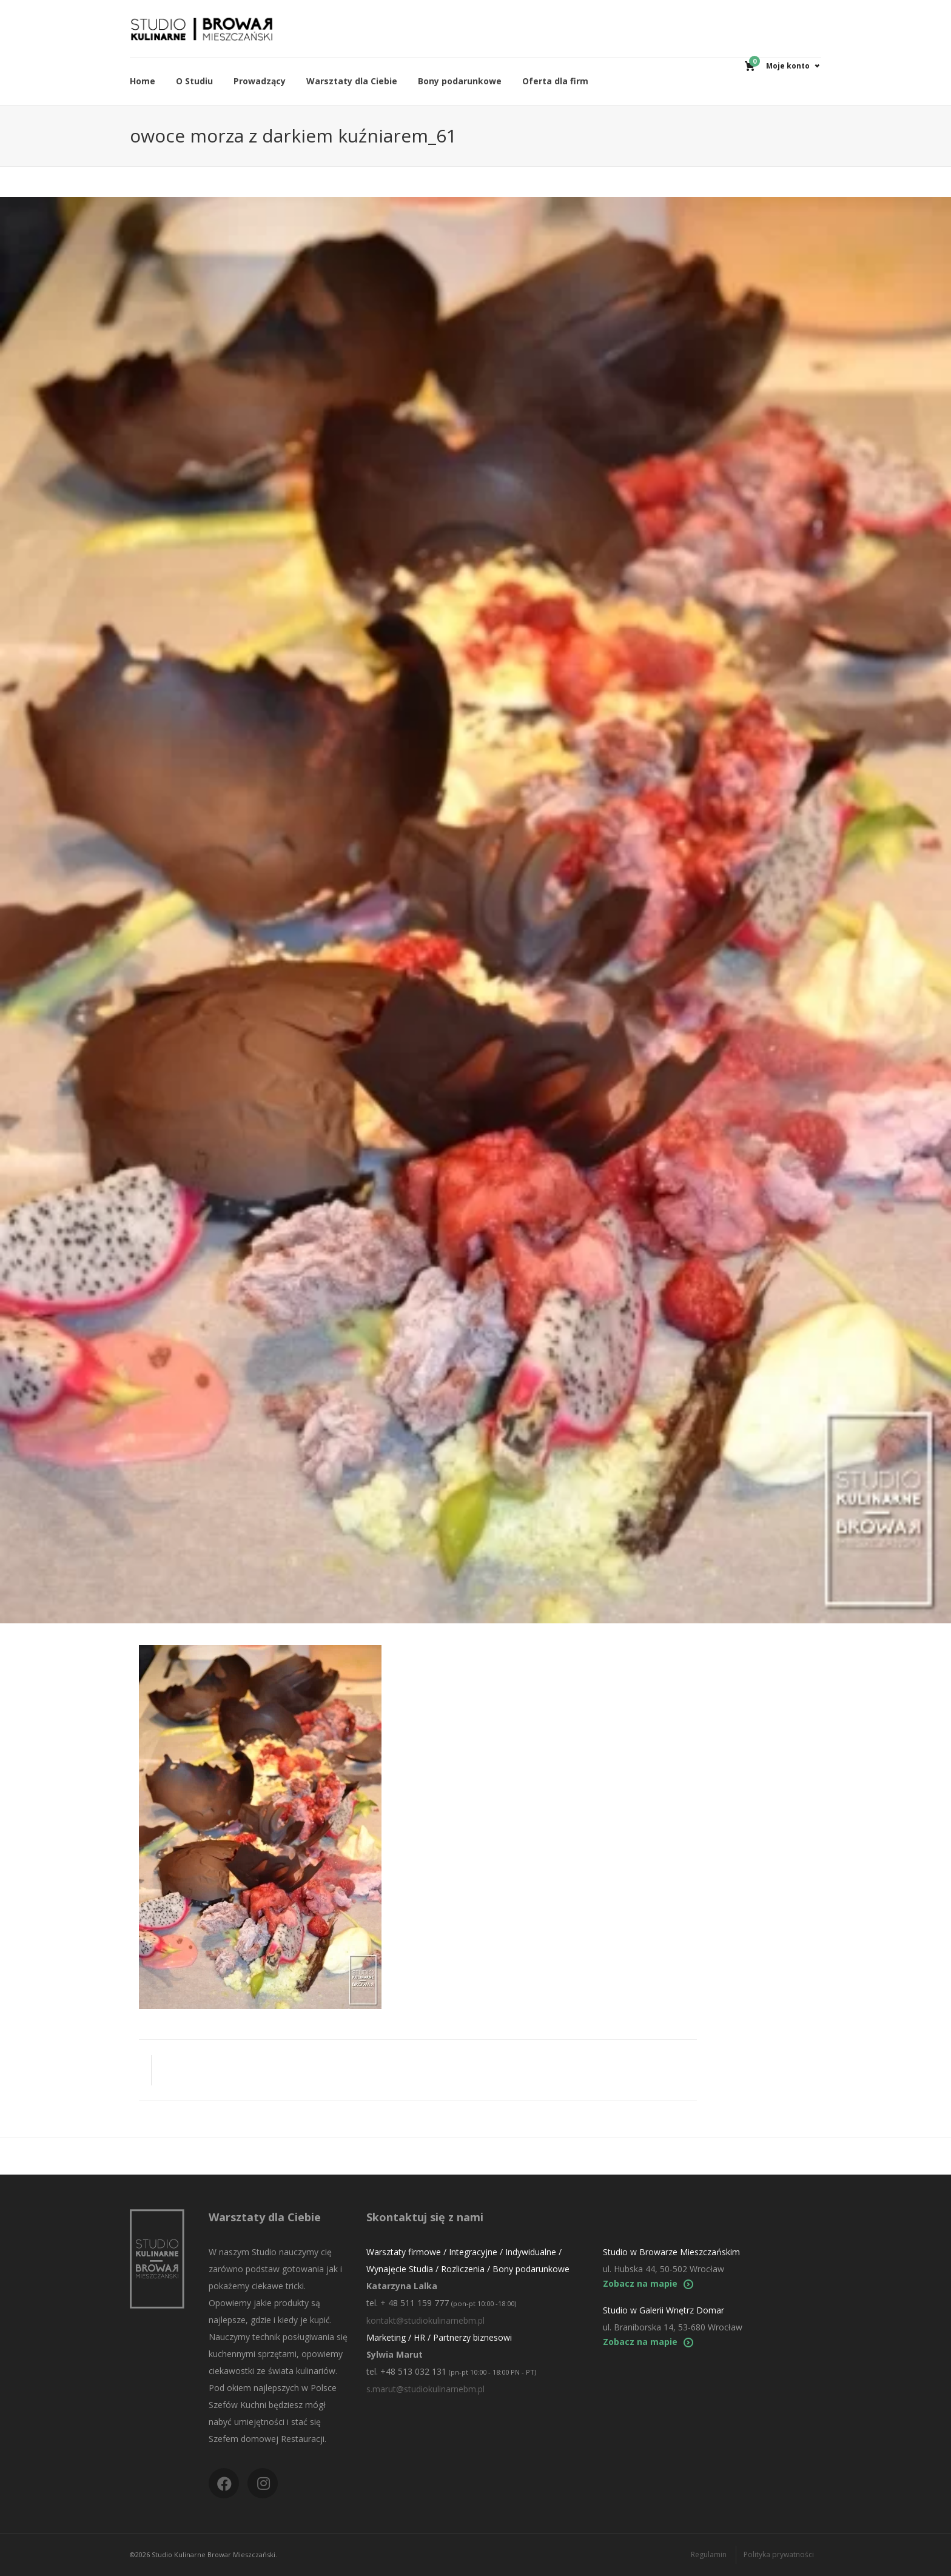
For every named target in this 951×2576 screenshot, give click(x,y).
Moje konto (788, 66)
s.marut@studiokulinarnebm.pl (425, 2389)
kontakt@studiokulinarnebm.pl (425, 2320)
